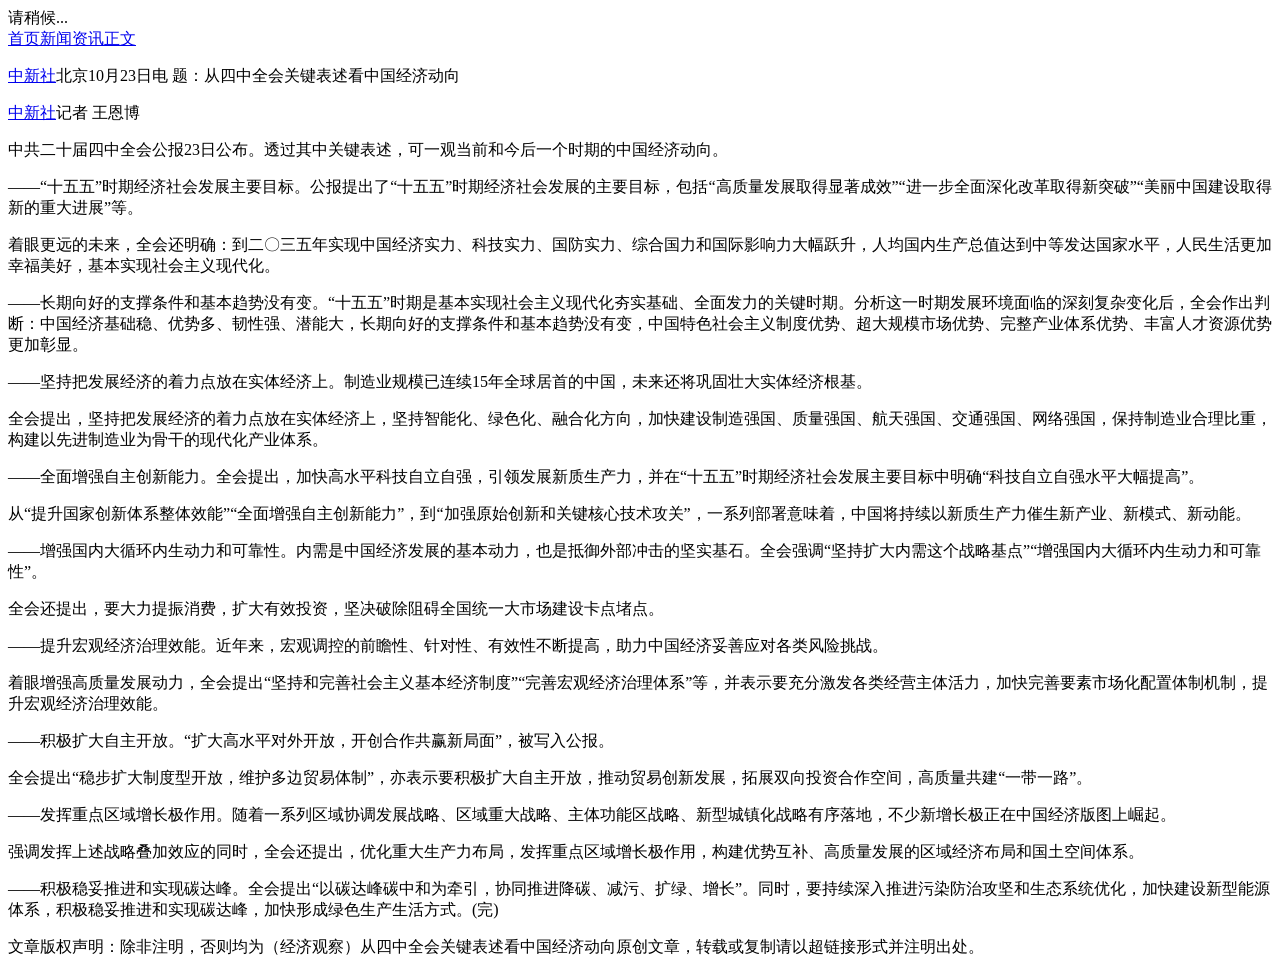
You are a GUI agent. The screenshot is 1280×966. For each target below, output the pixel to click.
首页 (24, 38)
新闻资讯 (72, 38)
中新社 (32, 75)
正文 (120, 38)
